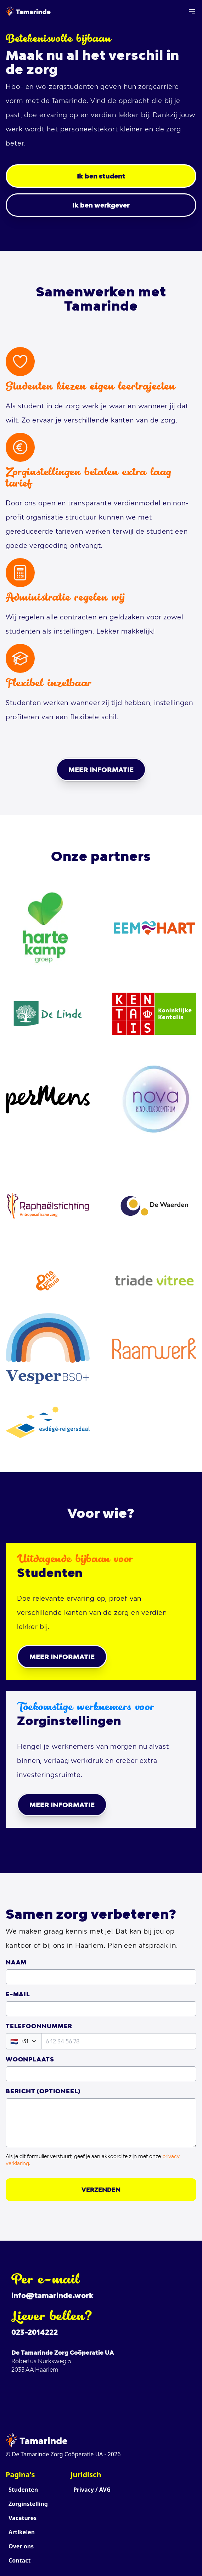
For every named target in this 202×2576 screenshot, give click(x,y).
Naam (16, 1962)
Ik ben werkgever (101, 205)
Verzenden (101, 2189)
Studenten (23, 2489)
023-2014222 (34, 2332)
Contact (19, 2560)
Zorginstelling (28, 2504)
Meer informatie (101, 769)
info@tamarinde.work (52, 2295)
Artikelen (22, 2532)
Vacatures (23, 2518)
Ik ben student (101, 176)
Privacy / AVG (92, 2489)
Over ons (21, 2546)
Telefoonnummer (39, 2026)
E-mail (18, 1994)
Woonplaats (30, 2059)
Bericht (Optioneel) (43, 2091)
